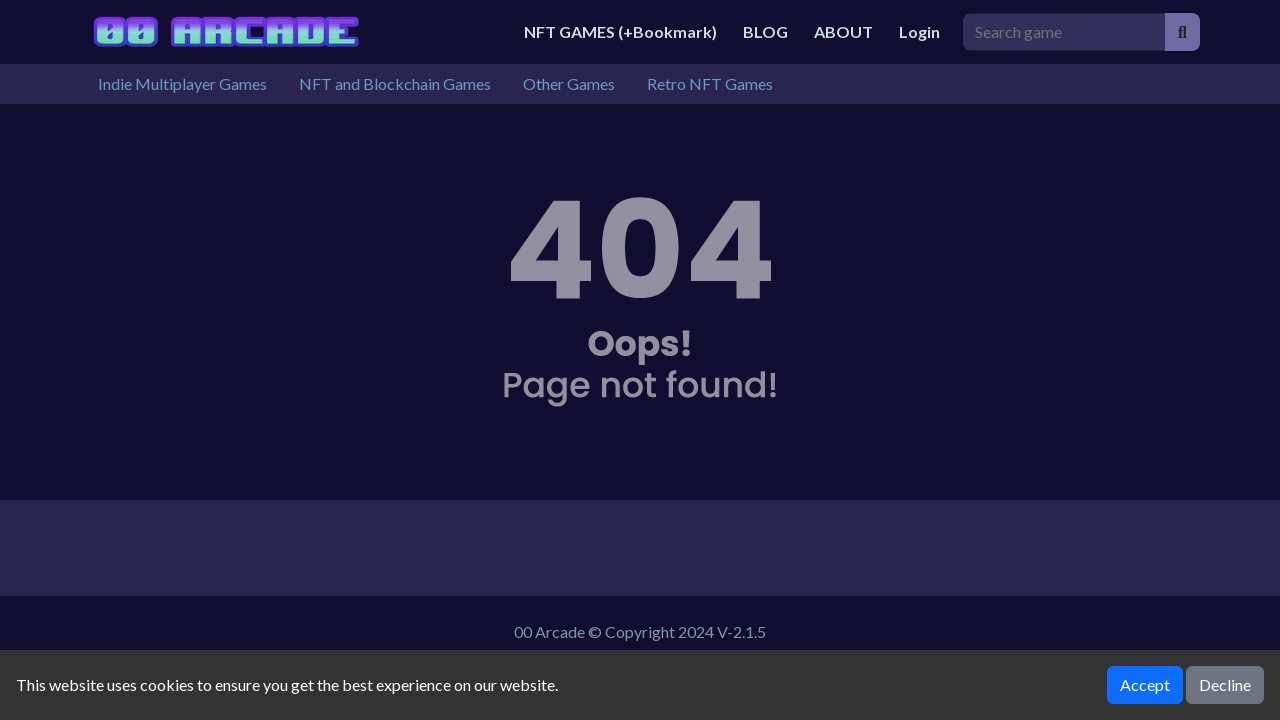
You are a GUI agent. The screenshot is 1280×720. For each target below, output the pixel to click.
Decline (1225, 684)
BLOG (765, 31)
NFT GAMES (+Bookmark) (620, 31)
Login (919, 31)
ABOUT (843, 31)
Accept (1145, 684)
